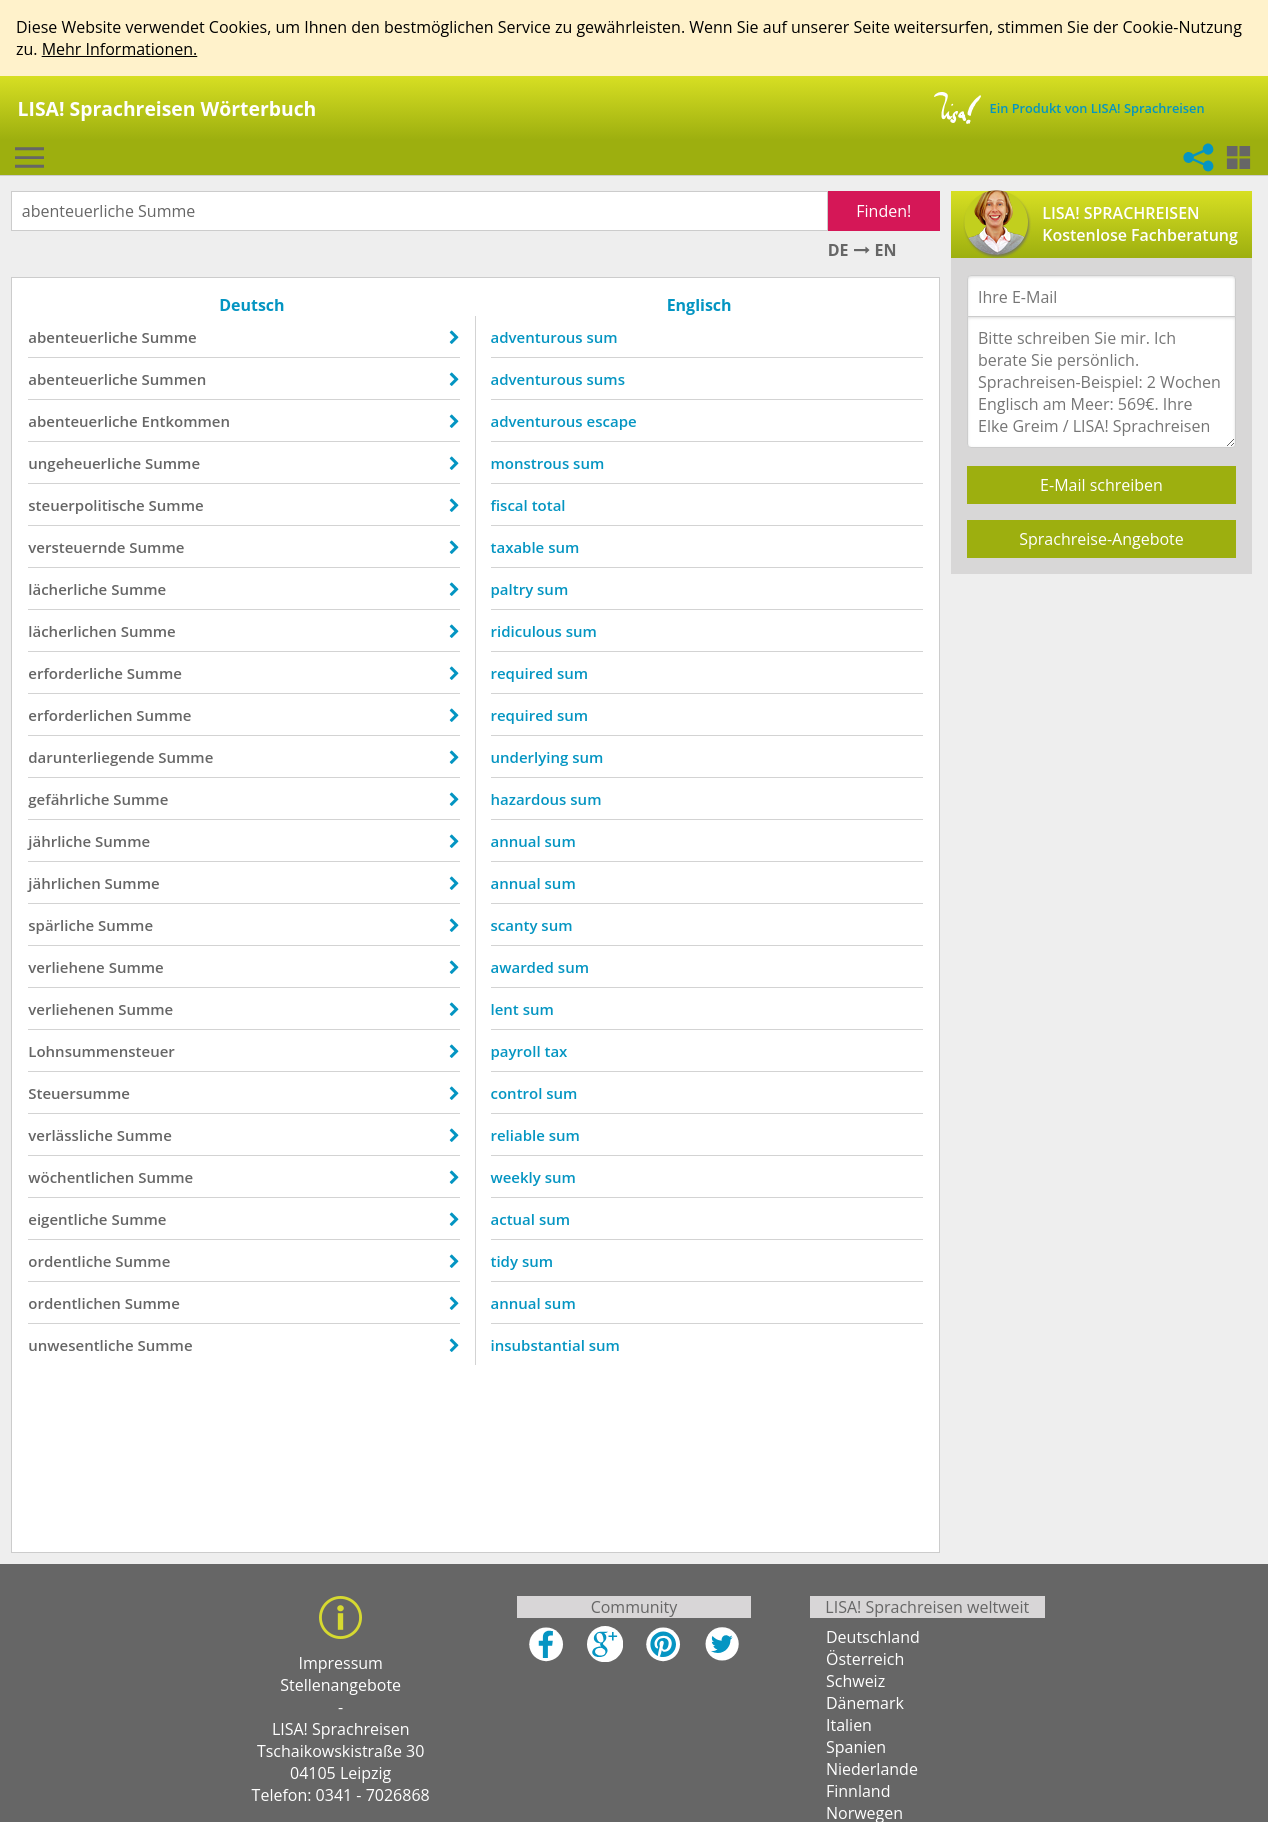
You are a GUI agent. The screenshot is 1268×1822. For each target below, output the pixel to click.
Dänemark (865, 1708)
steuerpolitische (91, 505)
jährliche (64, 841)
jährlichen (69, 883)
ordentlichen (79, 1303)
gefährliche (73, 799)
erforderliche (80, 673)
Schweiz (855, 1686)
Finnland (858, 1796)
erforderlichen (85, 715)
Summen (178, 379)
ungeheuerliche (89, 463)
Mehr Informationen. (120, 49)
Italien (849, 1730)
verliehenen (76, 1009)
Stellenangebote (340, 1690)
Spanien (856, 1752)
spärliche (66, 925)
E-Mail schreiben (1101, 485)
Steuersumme (84, 1093)
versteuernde (81, 547)
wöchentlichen (86, 1177)
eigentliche (72, 1219)
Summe (173, 337)
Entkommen (190, 421)
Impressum (340, 1668)
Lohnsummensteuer (106, 1051)
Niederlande (872, 1774)
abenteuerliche (87, 337)
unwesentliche (85, 1345)
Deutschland (873, 1642)
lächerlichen (77, 631)
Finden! (879, 211)
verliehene (71, 967)
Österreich (865, 1664)
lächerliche (72, 589)
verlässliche (75, 1135)
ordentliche (74, 1261)
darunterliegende (96, 757)
